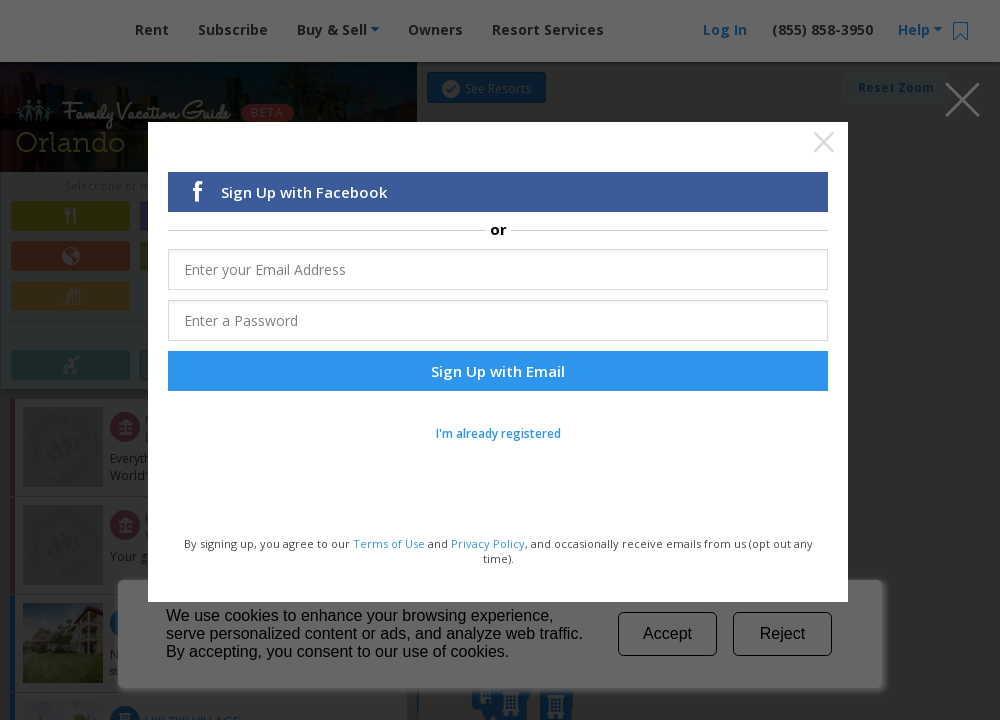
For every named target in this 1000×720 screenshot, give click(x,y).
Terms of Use (389, 542)
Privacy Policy (488, 542)
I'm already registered (498, 431)
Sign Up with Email (498, 369)
